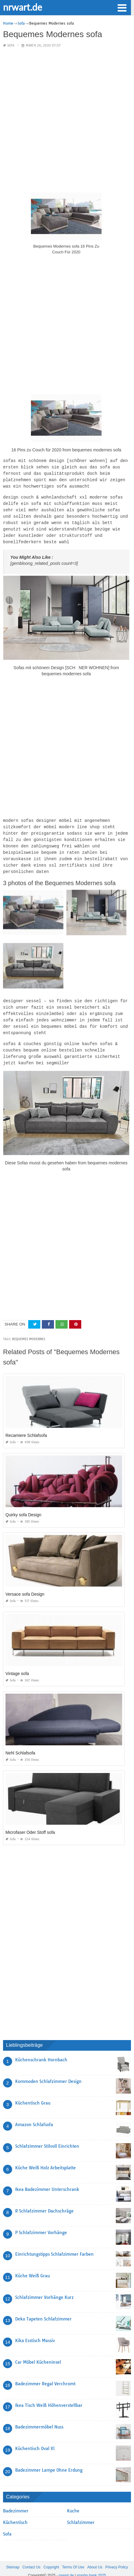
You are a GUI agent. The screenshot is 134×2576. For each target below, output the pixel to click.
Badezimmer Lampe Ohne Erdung (48, 2460)
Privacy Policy (116, 2557)
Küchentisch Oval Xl (35, 2439)
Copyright (51, 2557)
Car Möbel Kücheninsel (38, 2352)
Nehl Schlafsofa (20, 1743)
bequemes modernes (28, 1329)
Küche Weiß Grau (32, 2266)
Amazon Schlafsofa (34, 2115)
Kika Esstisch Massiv (35, 2331)
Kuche (73, 2501)
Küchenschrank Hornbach (41, 2050)
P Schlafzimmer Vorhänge (41, 2223)
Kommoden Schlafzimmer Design (48, 2071)
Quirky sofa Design (23, 1505)
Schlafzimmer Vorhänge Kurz (44, 2287)
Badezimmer (15, 2501)
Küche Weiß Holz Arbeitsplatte (45, 2158)
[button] (122, 7)
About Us (94, 2557)
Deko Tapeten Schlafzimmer (43, 2309)
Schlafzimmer (81, 2512)
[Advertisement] (67, 120)
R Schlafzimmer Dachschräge (44, 2201)
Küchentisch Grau (32, 2093)
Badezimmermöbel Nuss (39, 2417)
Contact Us (31, 2557)
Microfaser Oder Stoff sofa (30, 1822)
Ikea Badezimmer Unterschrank (47, 2179)
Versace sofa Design (24, 1584)
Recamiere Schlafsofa (26, 1425)
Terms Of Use (73, 2557)
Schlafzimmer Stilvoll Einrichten (47, 2136)
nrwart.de (22, 7)
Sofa (10, 45)
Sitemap (12, 2557)
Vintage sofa (17, 1663)
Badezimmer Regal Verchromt (45, 2374)
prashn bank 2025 (91, 2566)
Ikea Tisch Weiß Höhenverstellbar (48, 2395)
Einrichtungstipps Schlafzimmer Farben (54, 2244)
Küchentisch (15, 2512)
